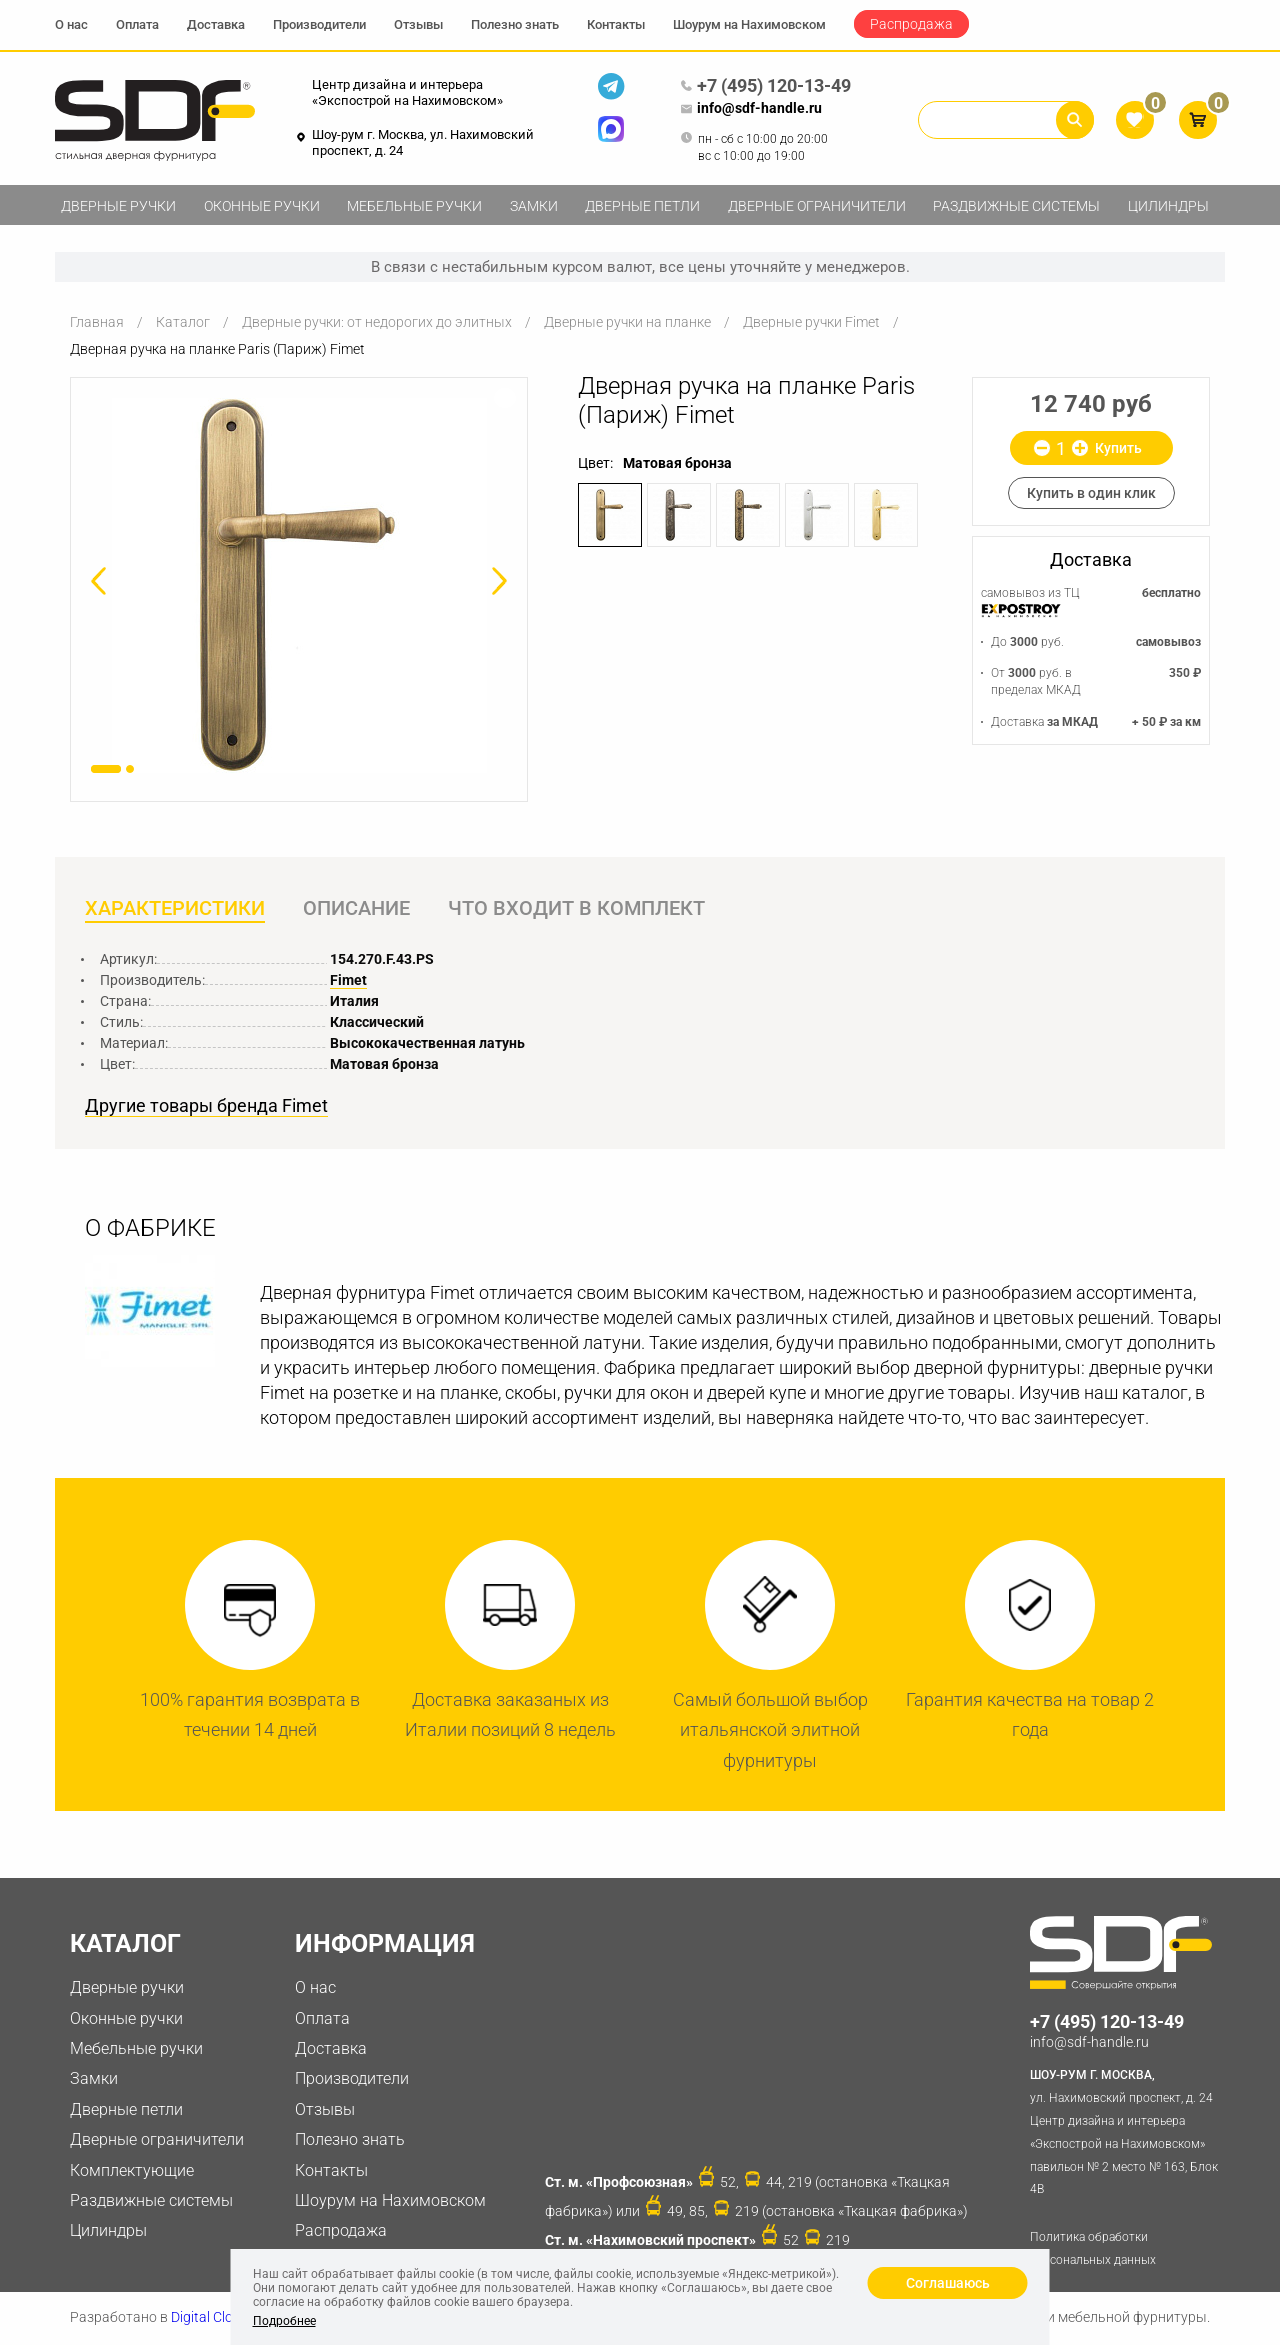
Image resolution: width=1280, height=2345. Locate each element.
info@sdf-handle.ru (751, 109)
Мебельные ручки (414, 206)
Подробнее (284, 2321)
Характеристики (175, 909)
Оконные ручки (262, 206)
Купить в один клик (1091, 493)
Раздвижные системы (1016, 206)
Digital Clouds (213, 2318)
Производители (319, 24)
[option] (299, 585)
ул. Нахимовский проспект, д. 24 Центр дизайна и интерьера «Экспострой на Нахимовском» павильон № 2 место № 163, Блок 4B (1127, 2131)
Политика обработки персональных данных (1093, 2249)
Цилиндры (1168, 206)
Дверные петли (642, 206)
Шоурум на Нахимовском (749, 24)
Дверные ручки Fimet (811, 322)
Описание (357, 909)
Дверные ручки (118, 206)
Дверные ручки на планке (627, 322)
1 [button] (106, 769)
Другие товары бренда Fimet (206, 1107)
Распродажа (911, 24)
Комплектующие (132, 2170)
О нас (71, 24)
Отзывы (418, 24)
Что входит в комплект (578, 909)
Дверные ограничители (817, 206)
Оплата (137, 24)
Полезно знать (515, 24)
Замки (534, 206)
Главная (97, 322)
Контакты (616, 24)
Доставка (216, 24)
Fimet (348, 980)
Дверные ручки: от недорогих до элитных (377, 322)
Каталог (183, 322)
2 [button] (130, 769)
